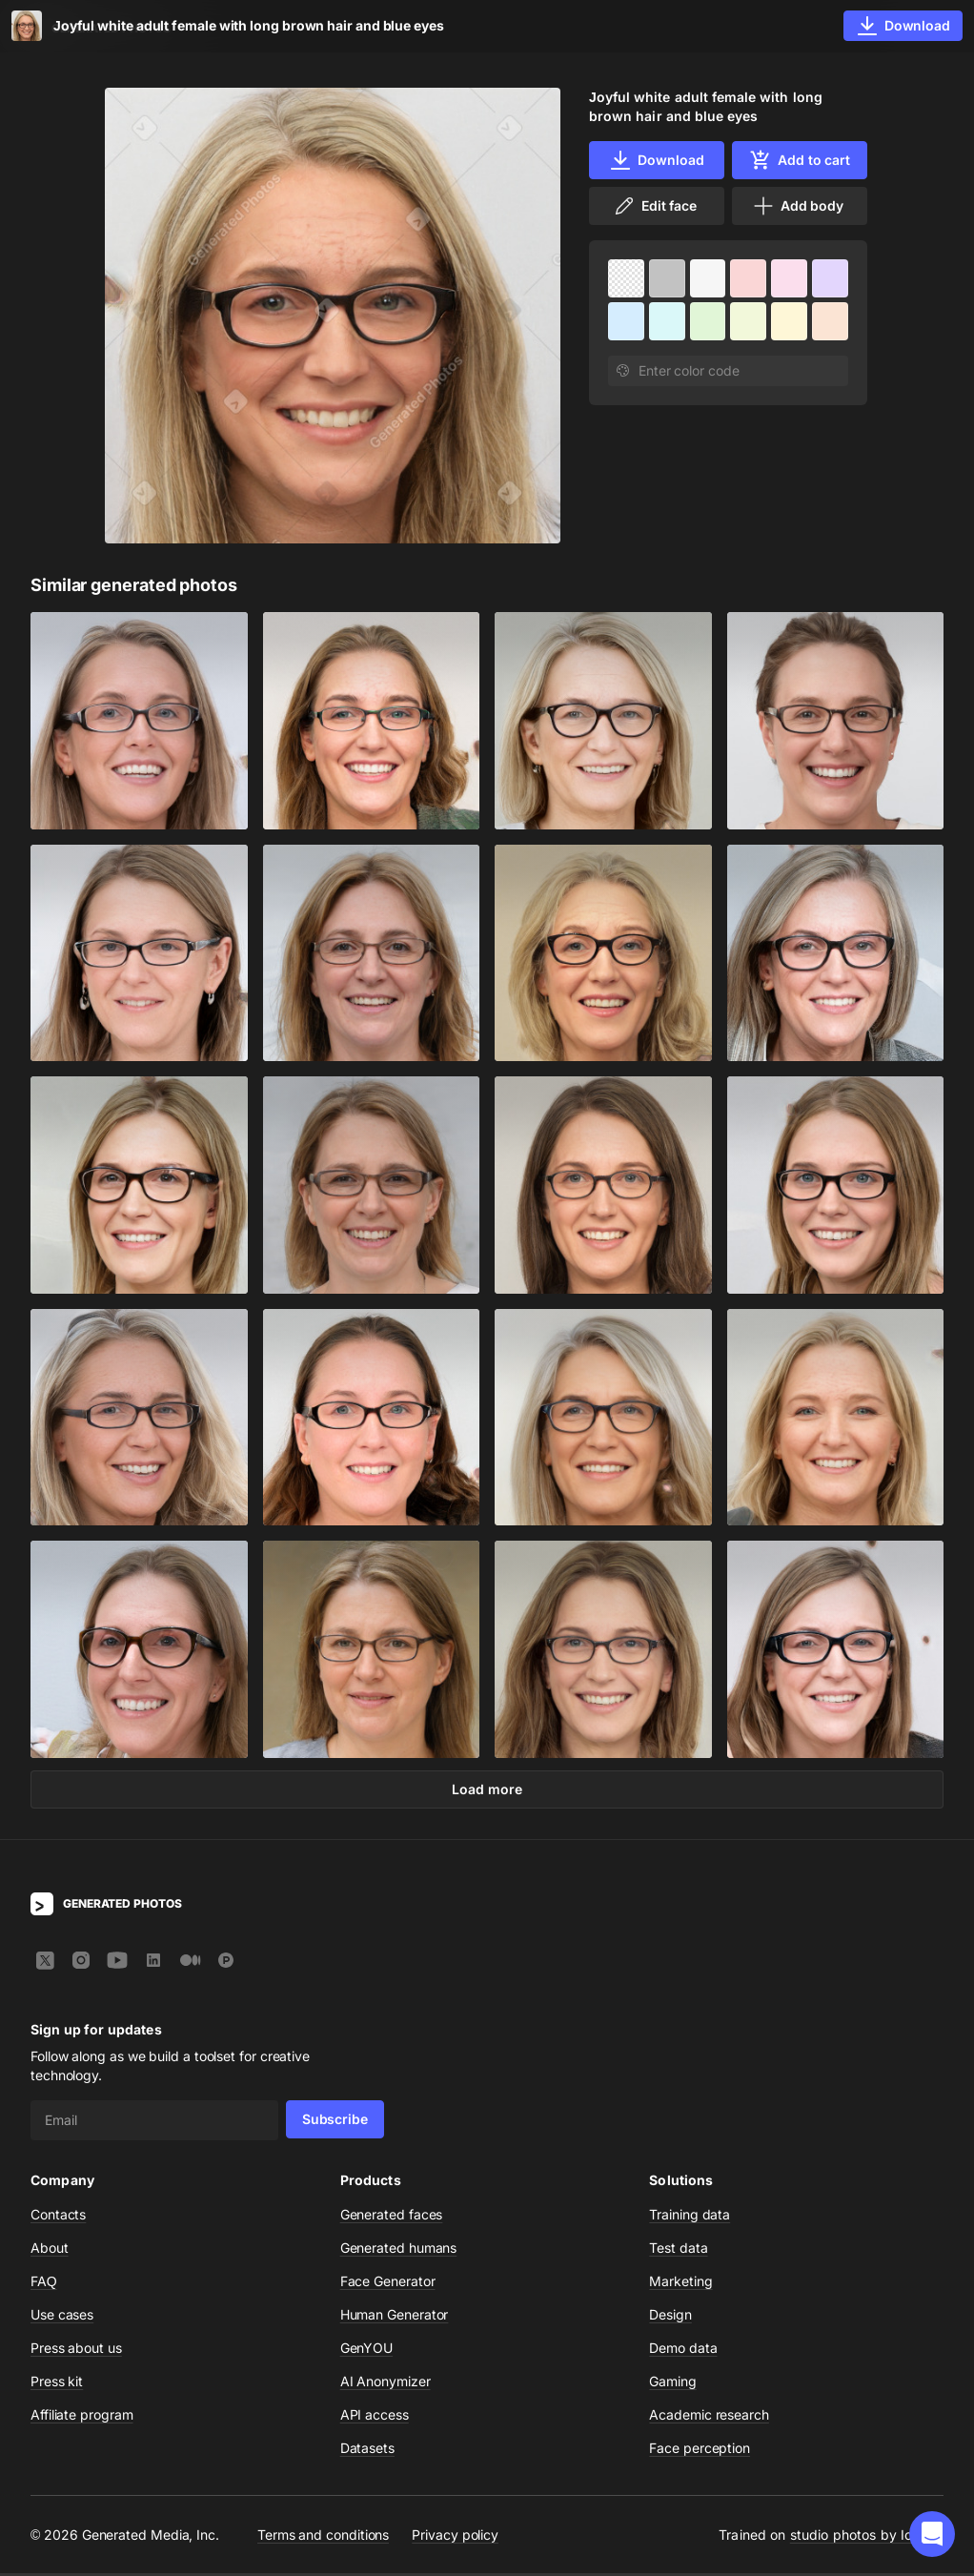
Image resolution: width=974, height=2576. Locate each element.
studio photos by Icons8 (867, 2537)
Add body (797, 205)
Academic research (709, 2417)
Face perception (699, 2451)
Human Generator (394, 2317)
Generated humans (398, 2250)
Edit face (655, 205)
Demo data (683, 2350)
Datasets (367, 2451)
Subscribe (335, 2122)
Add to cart (799, 160)
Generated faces (391, 2217)
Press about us (76, 2350)
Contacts (58, 2217)
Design (670, 2317)
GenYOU (367, 2350)
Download (656, 160)
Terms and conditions (323, 2536)
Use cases (61, 2317)
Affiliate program (81, 2417)
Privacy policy (455, 2536)
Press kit (56, 2384)
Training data (689, 2217)
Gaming (673, 2384)
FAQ (43, 2284)
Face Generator (388, 2284)
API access (374, 2417)
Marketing (680, 2284)
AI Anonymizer (385, 2384)
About (49, 2250)
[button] (932, 2534)
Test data (678, 2250)
